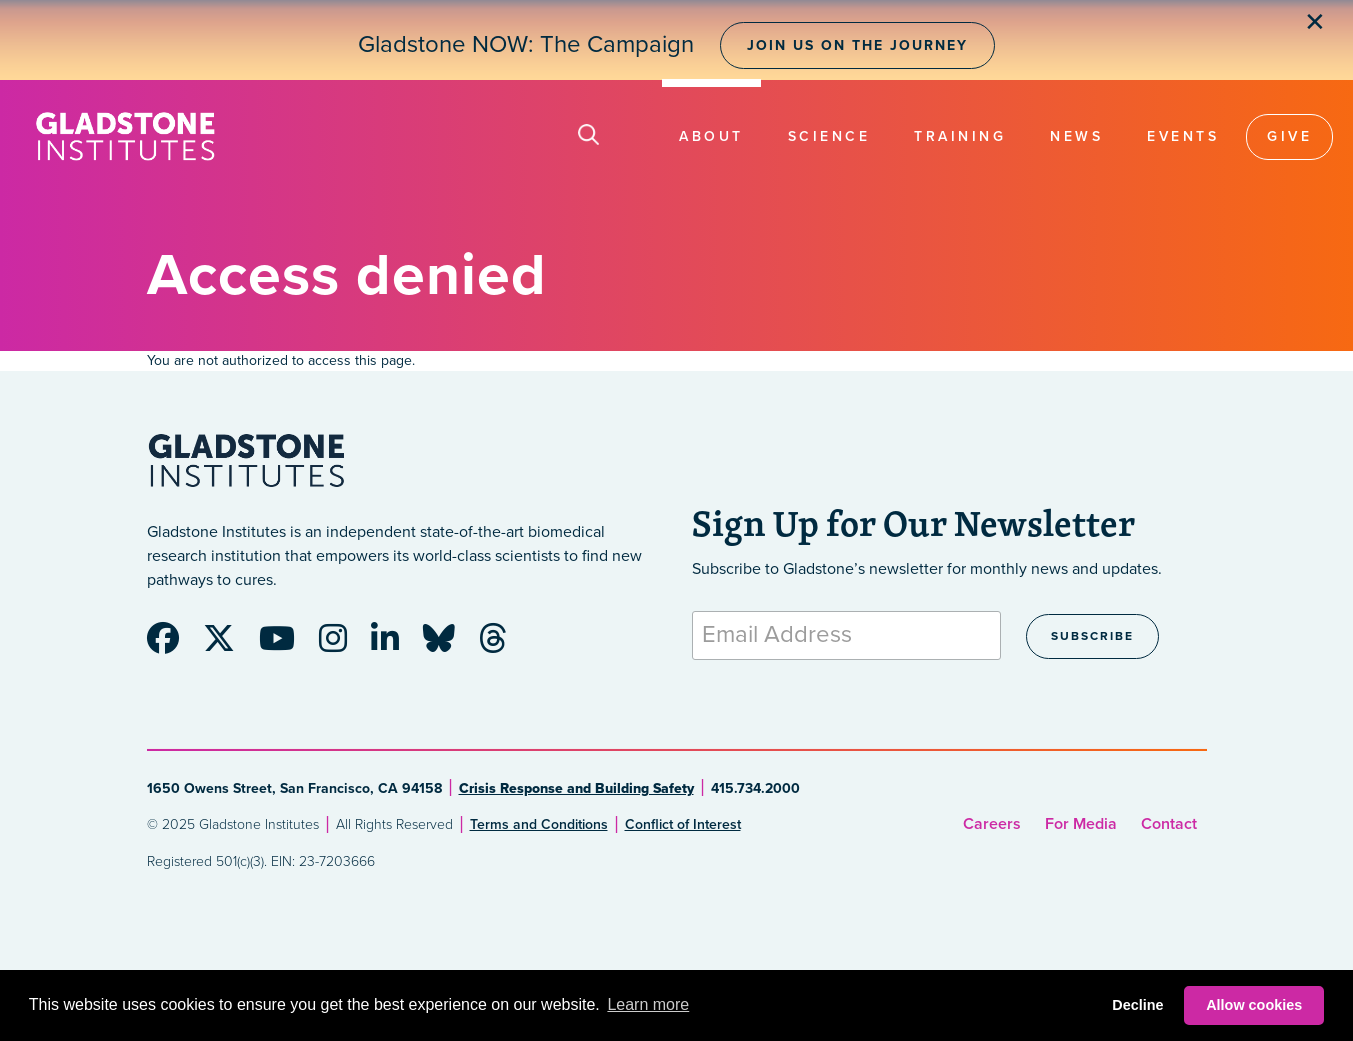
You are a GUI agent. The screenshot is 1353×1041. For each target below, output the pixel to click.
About (711, 136)
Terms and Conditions (539, 824)
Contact (1169, 824)
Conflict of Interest (683, 824)
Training (960, 136)
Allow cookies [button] (1254, 1005)
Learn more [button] (648, 1004)
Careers (992, 824)
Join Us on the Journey (857, 45)
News (1076, 136)
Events (1183, 136)
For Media (1081, 824)
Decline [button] (1137, 1005)
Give (1289, 136)
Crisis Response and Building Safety (576, 788)
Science (829, 136)
